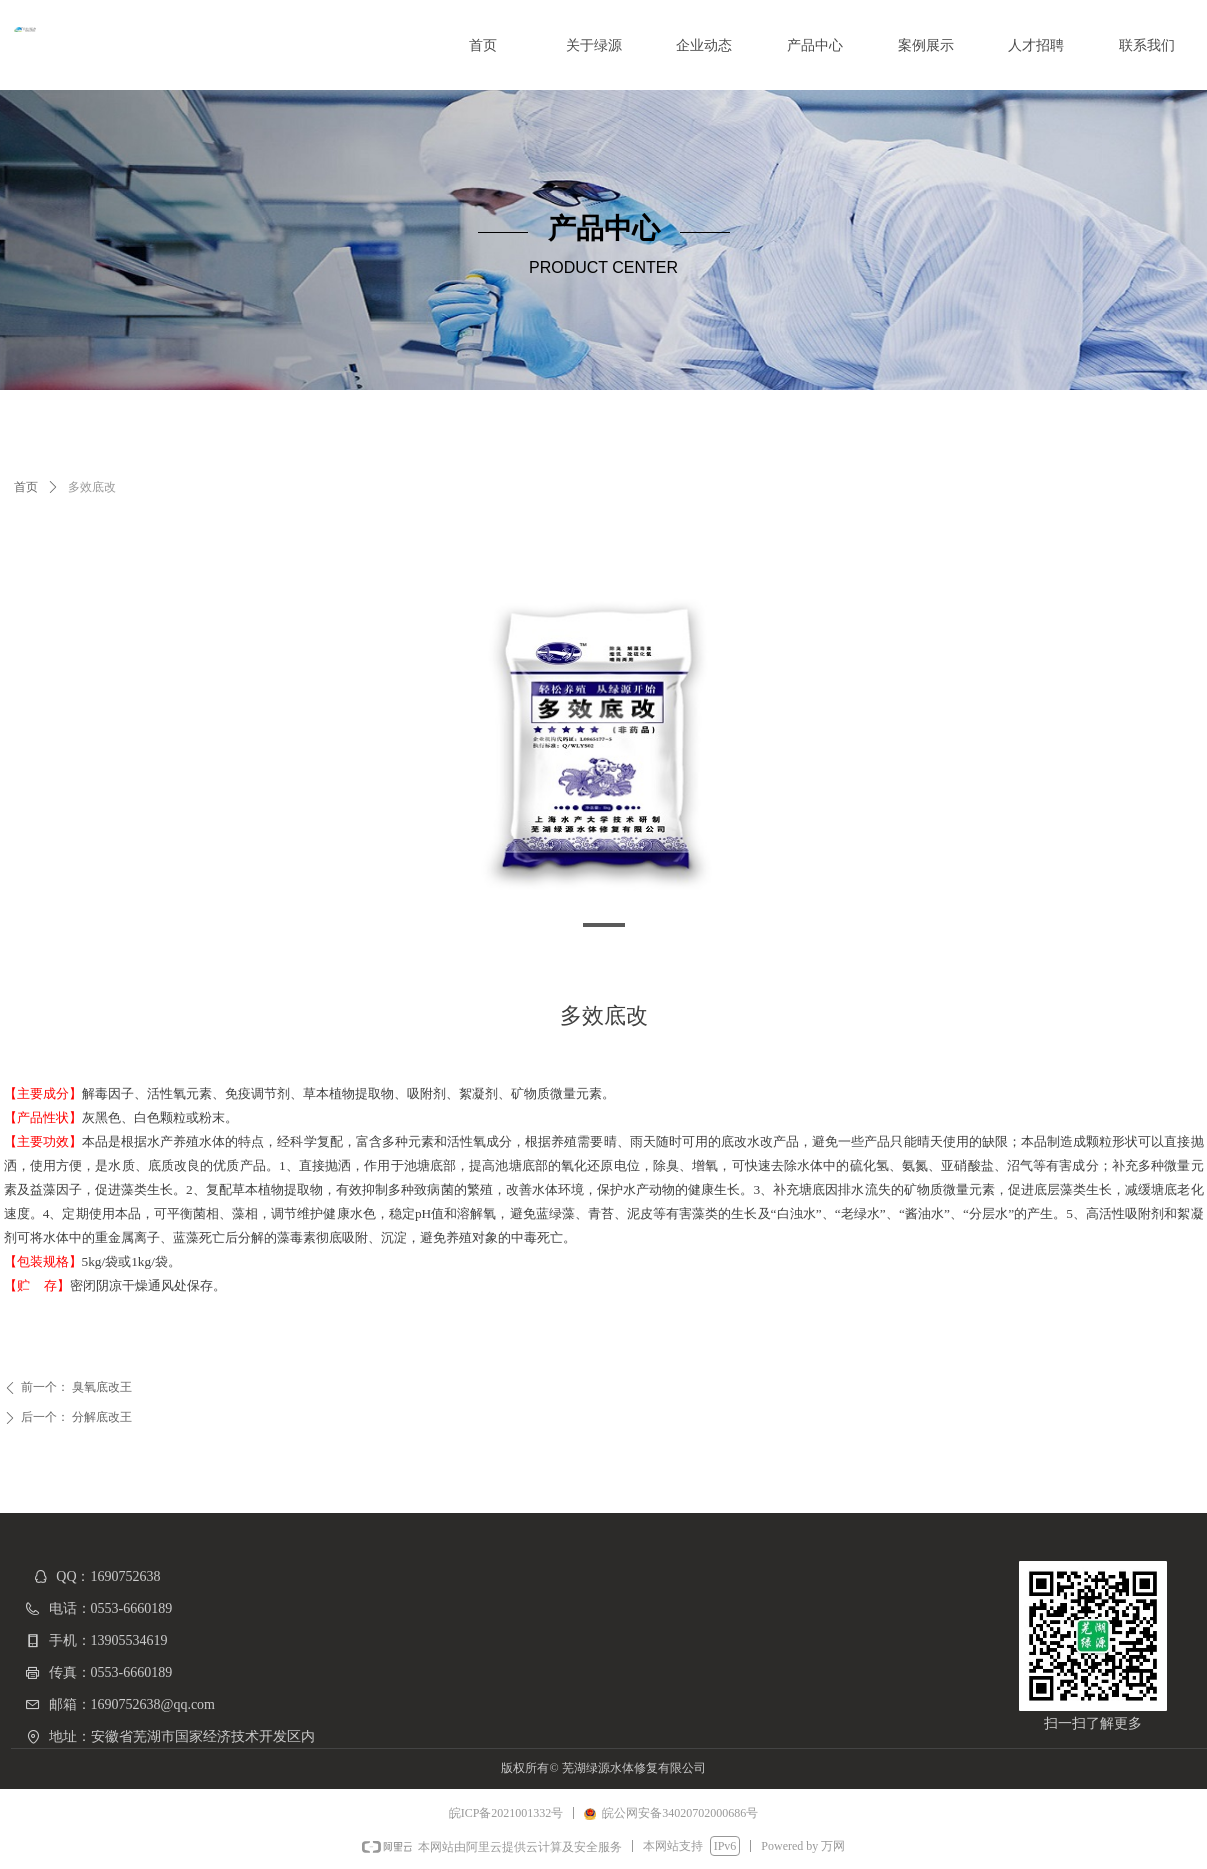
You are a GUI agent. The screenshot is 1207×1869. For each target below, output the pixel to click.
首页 (26, 487)
